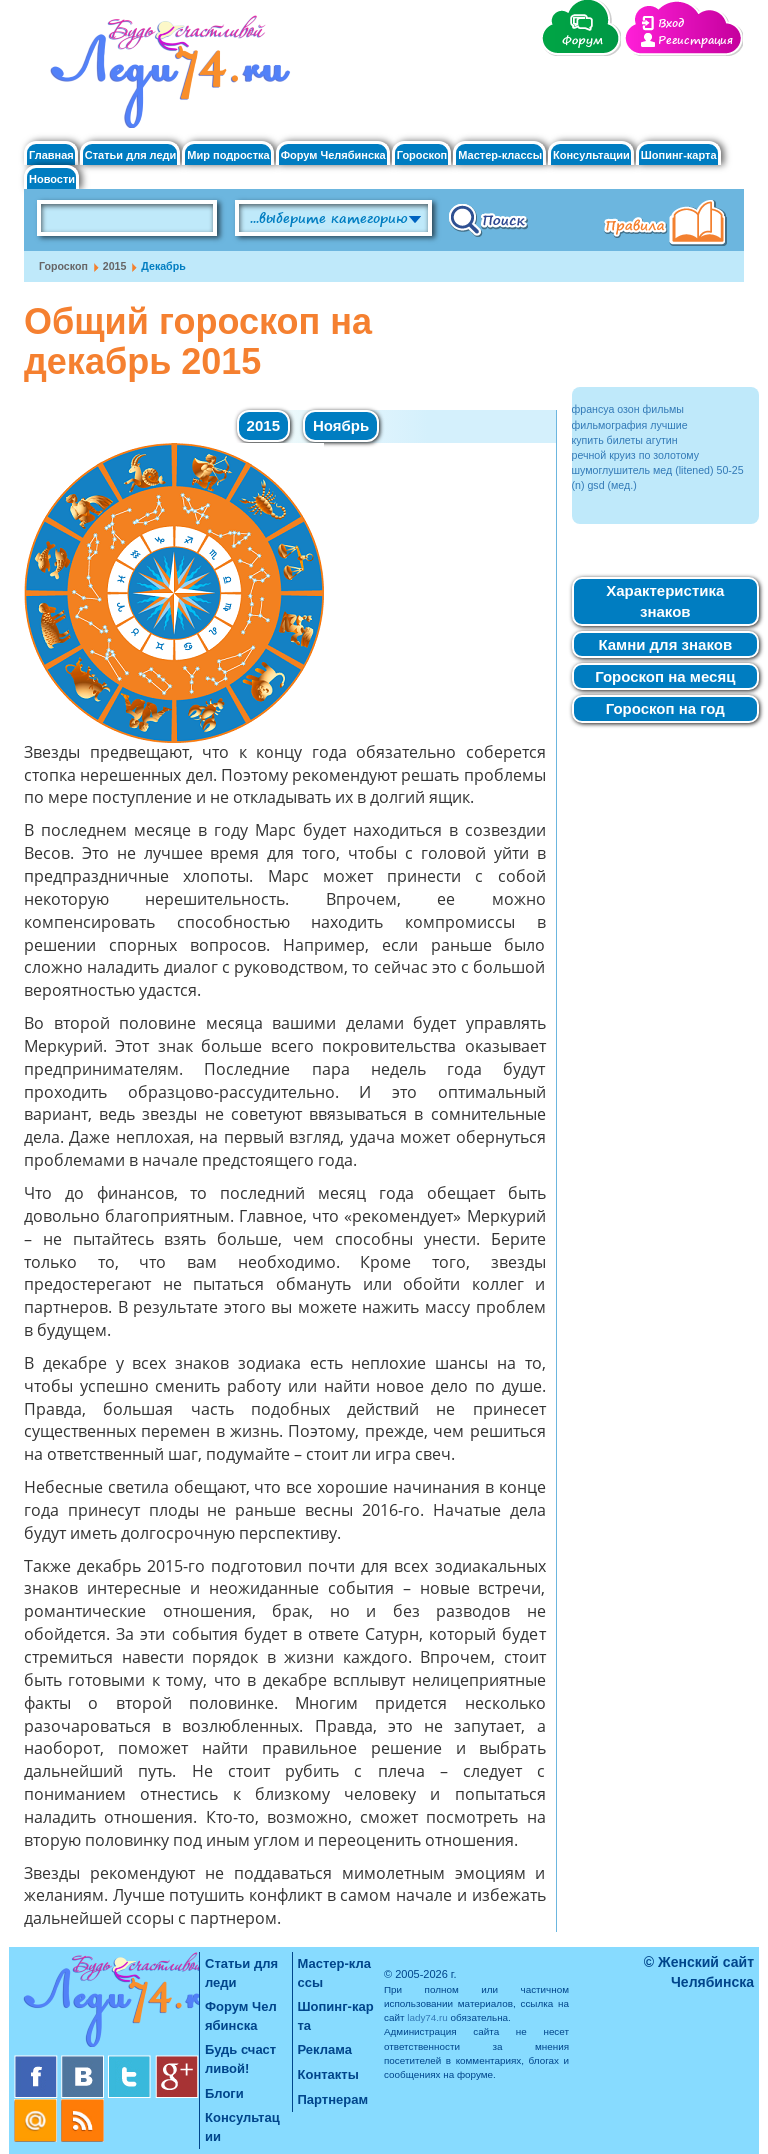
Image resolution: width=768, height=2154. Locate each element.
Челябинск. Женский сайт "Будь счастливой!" (165, 78)
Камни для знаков (665, 644)
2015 (115, 266)
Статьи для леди (131, 155)
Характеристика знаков (665, 601)
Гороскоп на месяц (665, 676)
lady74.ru (427, 2017)
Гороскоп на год (665, 708)
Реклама (325, 2049)
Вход (671, 23)
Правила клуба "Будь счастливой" (669, 225)
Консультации (591, 155)
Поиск (488, 219)
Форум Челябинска (333, 155)
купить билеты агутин (625, 440)
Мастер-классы (500, 155)
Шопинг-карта (679, 155)
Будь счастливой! (240, 2059)
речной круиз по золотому (636, 455)
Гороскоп (422, 155)
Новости (52, 179)
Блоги (224, 2093)
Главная (51, 155)
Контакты (328, 2074)
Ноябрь (341, 425)
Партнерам (333, 2099)
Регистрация (695, 40)
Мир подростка (228, 155)
